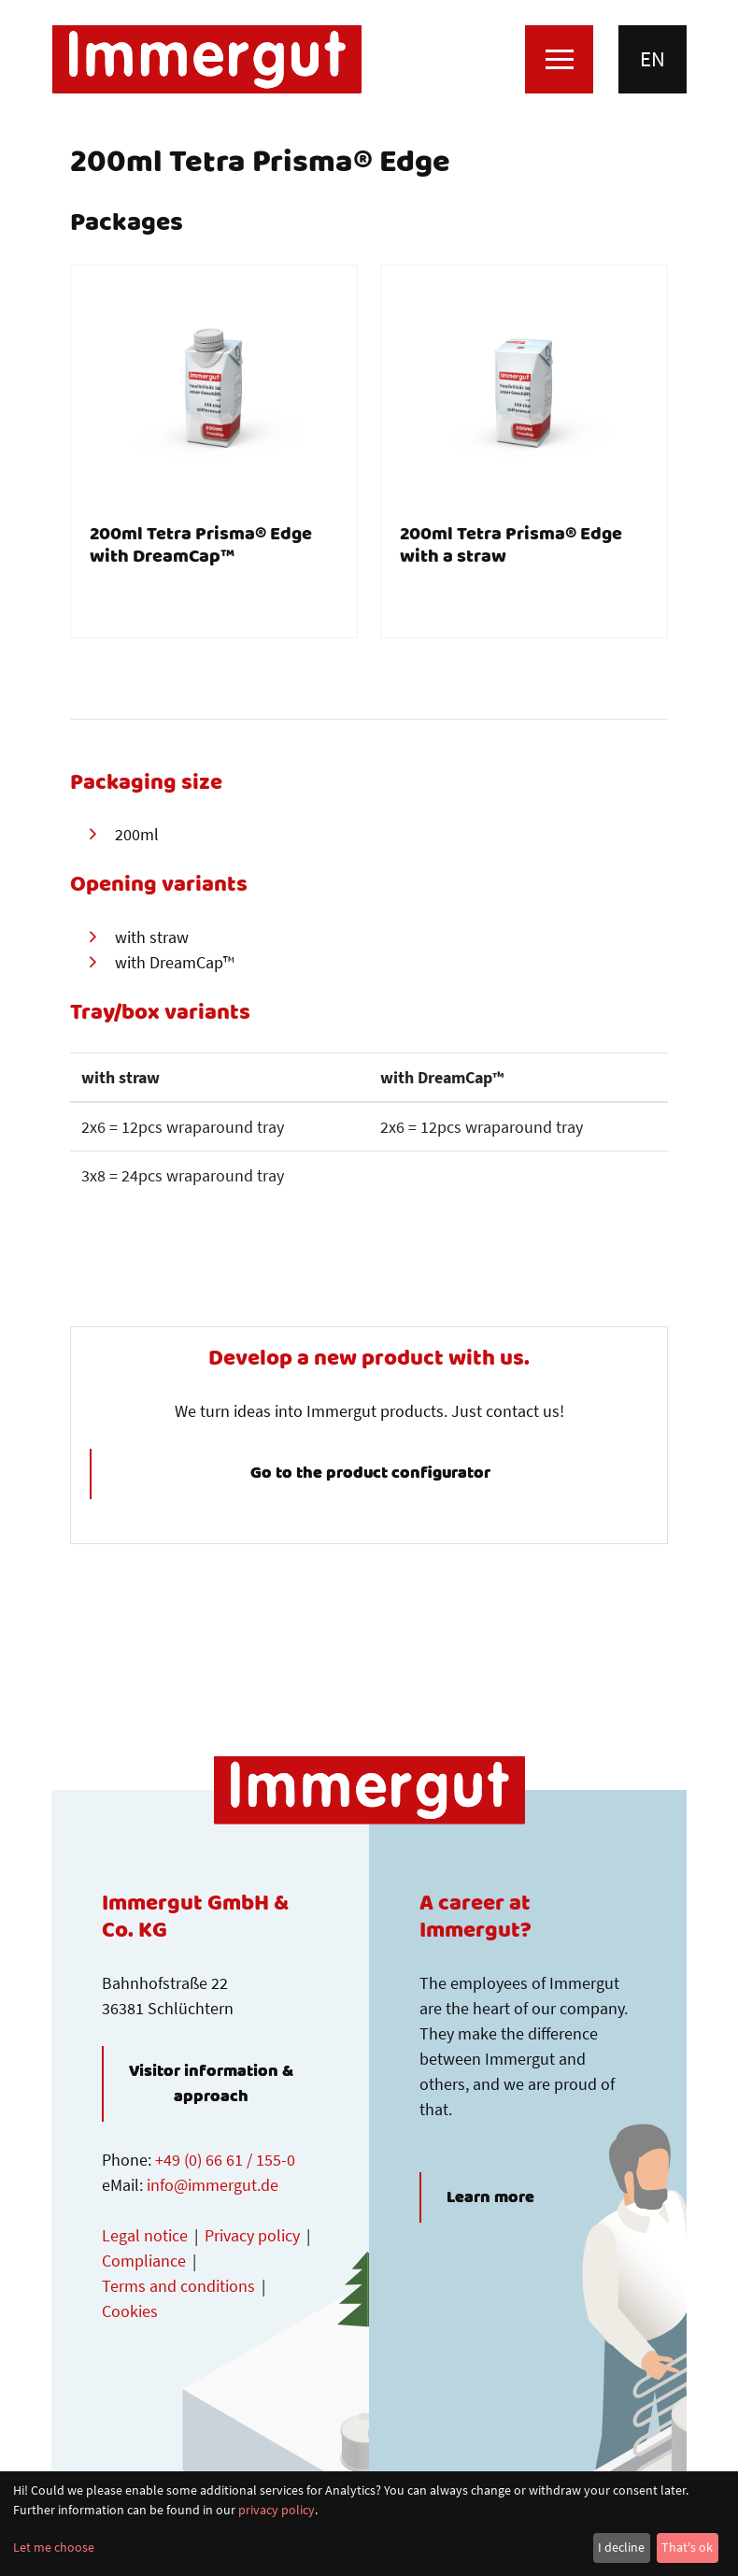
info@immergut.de (212, 2185)
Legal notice (145, 2235)
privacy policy (276, 2509)
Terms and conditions (178, 2286)
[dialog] (369, 2523)
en (652, 59)
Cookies (130, 2311)
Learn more (490, 2197)
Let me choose (53, 2547)
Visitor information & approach (211, 2084)
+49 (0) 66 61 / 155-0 (225, 2159)
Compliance (144, 2260)
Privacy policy (252, 2235)
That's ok (687, 2547)
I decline (621, 2547)
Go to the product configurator (370, 1474)
